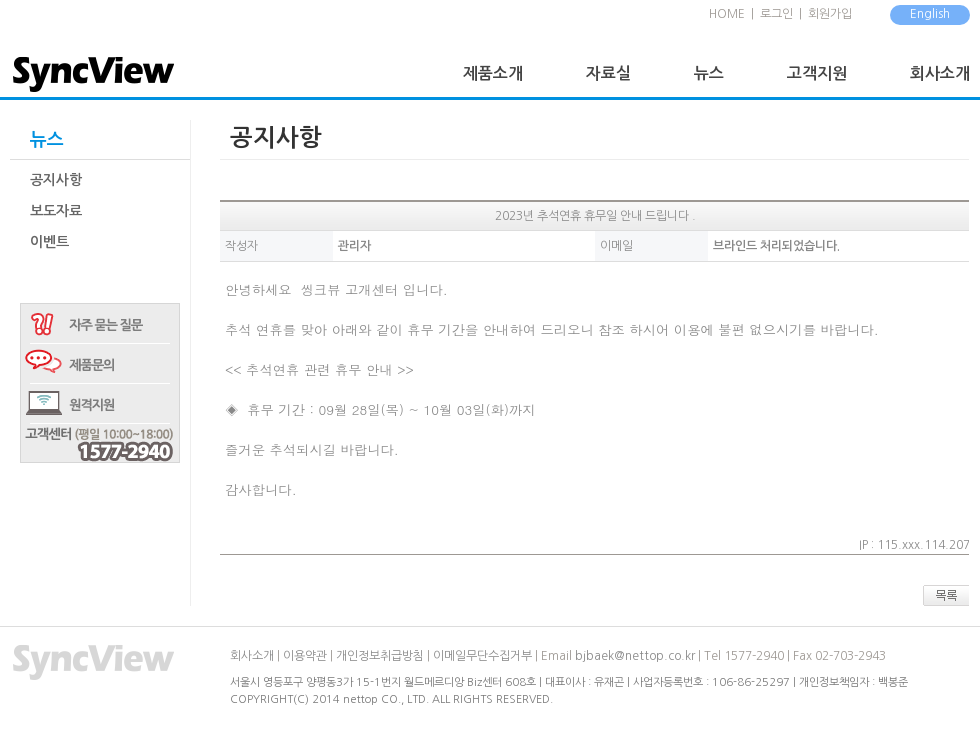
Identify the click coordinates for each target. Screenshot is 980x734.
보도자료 (56, 211)
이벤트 (49, 242)
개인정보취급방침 (380, 656)
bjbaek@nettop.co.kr (635, 656)
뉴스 (709, 73)
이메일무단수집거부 (482, 656)
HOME (727, 14)
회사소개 (940, 73)
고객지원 (817, 73)
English (930, 14)
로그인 (776, 14)
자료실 (608, 73)
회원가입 (830, 14)
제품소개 (493, 73)
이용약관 (305, 656)
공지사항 (56, 180)
